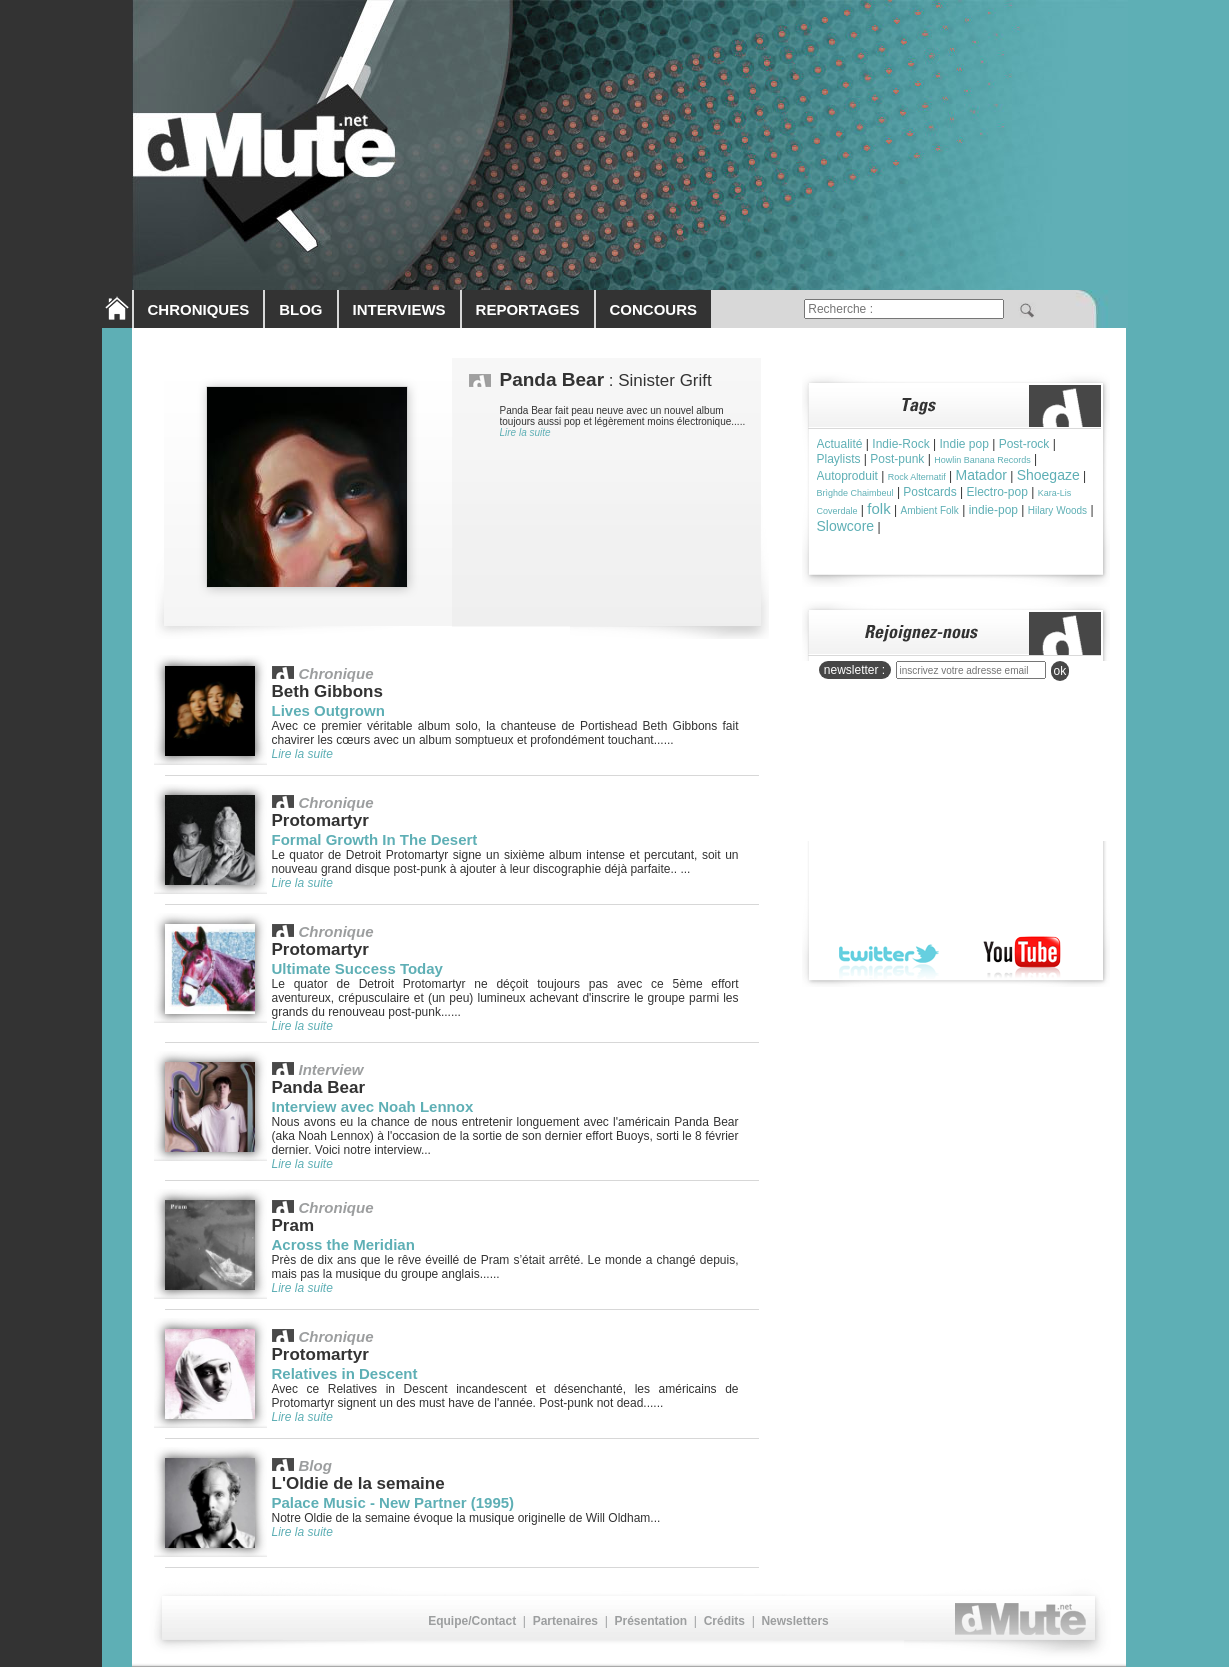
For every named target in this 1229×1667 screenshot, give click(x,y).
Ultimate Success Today (357, 968)
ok (1060, 671)
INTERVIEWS (399, 309)
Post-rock (1024, 444)
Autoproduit (847, 476)
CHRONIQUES (199, 309)
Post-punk (897, 459)
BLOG (300, 309)
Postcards (929, 492)
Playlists (839, 459)
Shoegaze (1048, 475)
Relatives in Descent (345, 1373)
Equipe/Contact (472, 1621)
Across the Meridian (343, 1244)
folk (878, 508)
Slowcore (846, 526)
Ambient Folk (929, 510)
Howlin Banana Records (982, 460)
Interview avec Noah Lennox (373, 1106)
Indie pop (963, 444)
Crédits (724, 1621)
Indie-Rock (900, 444)
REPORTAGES (528, 309)
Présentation (650, 1621)
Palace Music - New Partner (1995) (393, 1502)
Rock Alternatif (917, 477)
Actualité (840, 444)
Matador (981, 475)
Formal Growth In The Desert (375, 839)
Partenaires (565, 1621)
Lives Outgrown (328, 710)
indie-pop (993, 510)
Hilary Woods (1057, 510)
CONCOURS (654, 309)
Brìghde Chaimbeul (855, 493)
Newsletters (794, 1621)
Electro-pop (997, 492)
